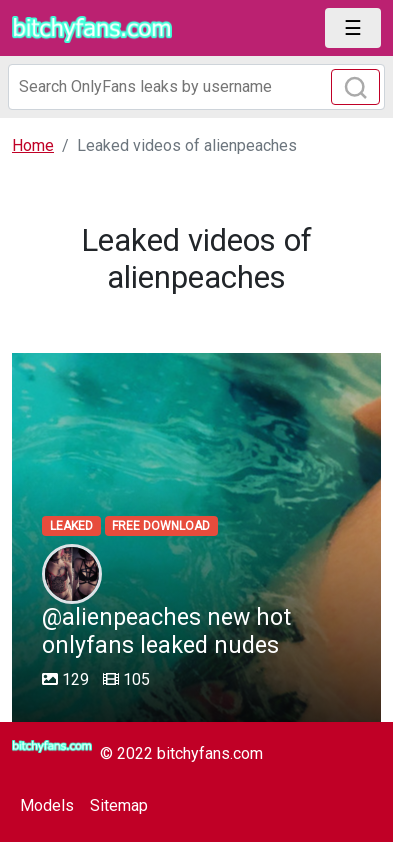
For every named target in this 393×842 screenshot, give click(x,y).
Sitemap (119, 805)
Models (47, 805)
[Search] (196, 87)
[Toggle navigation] (353, 28)
